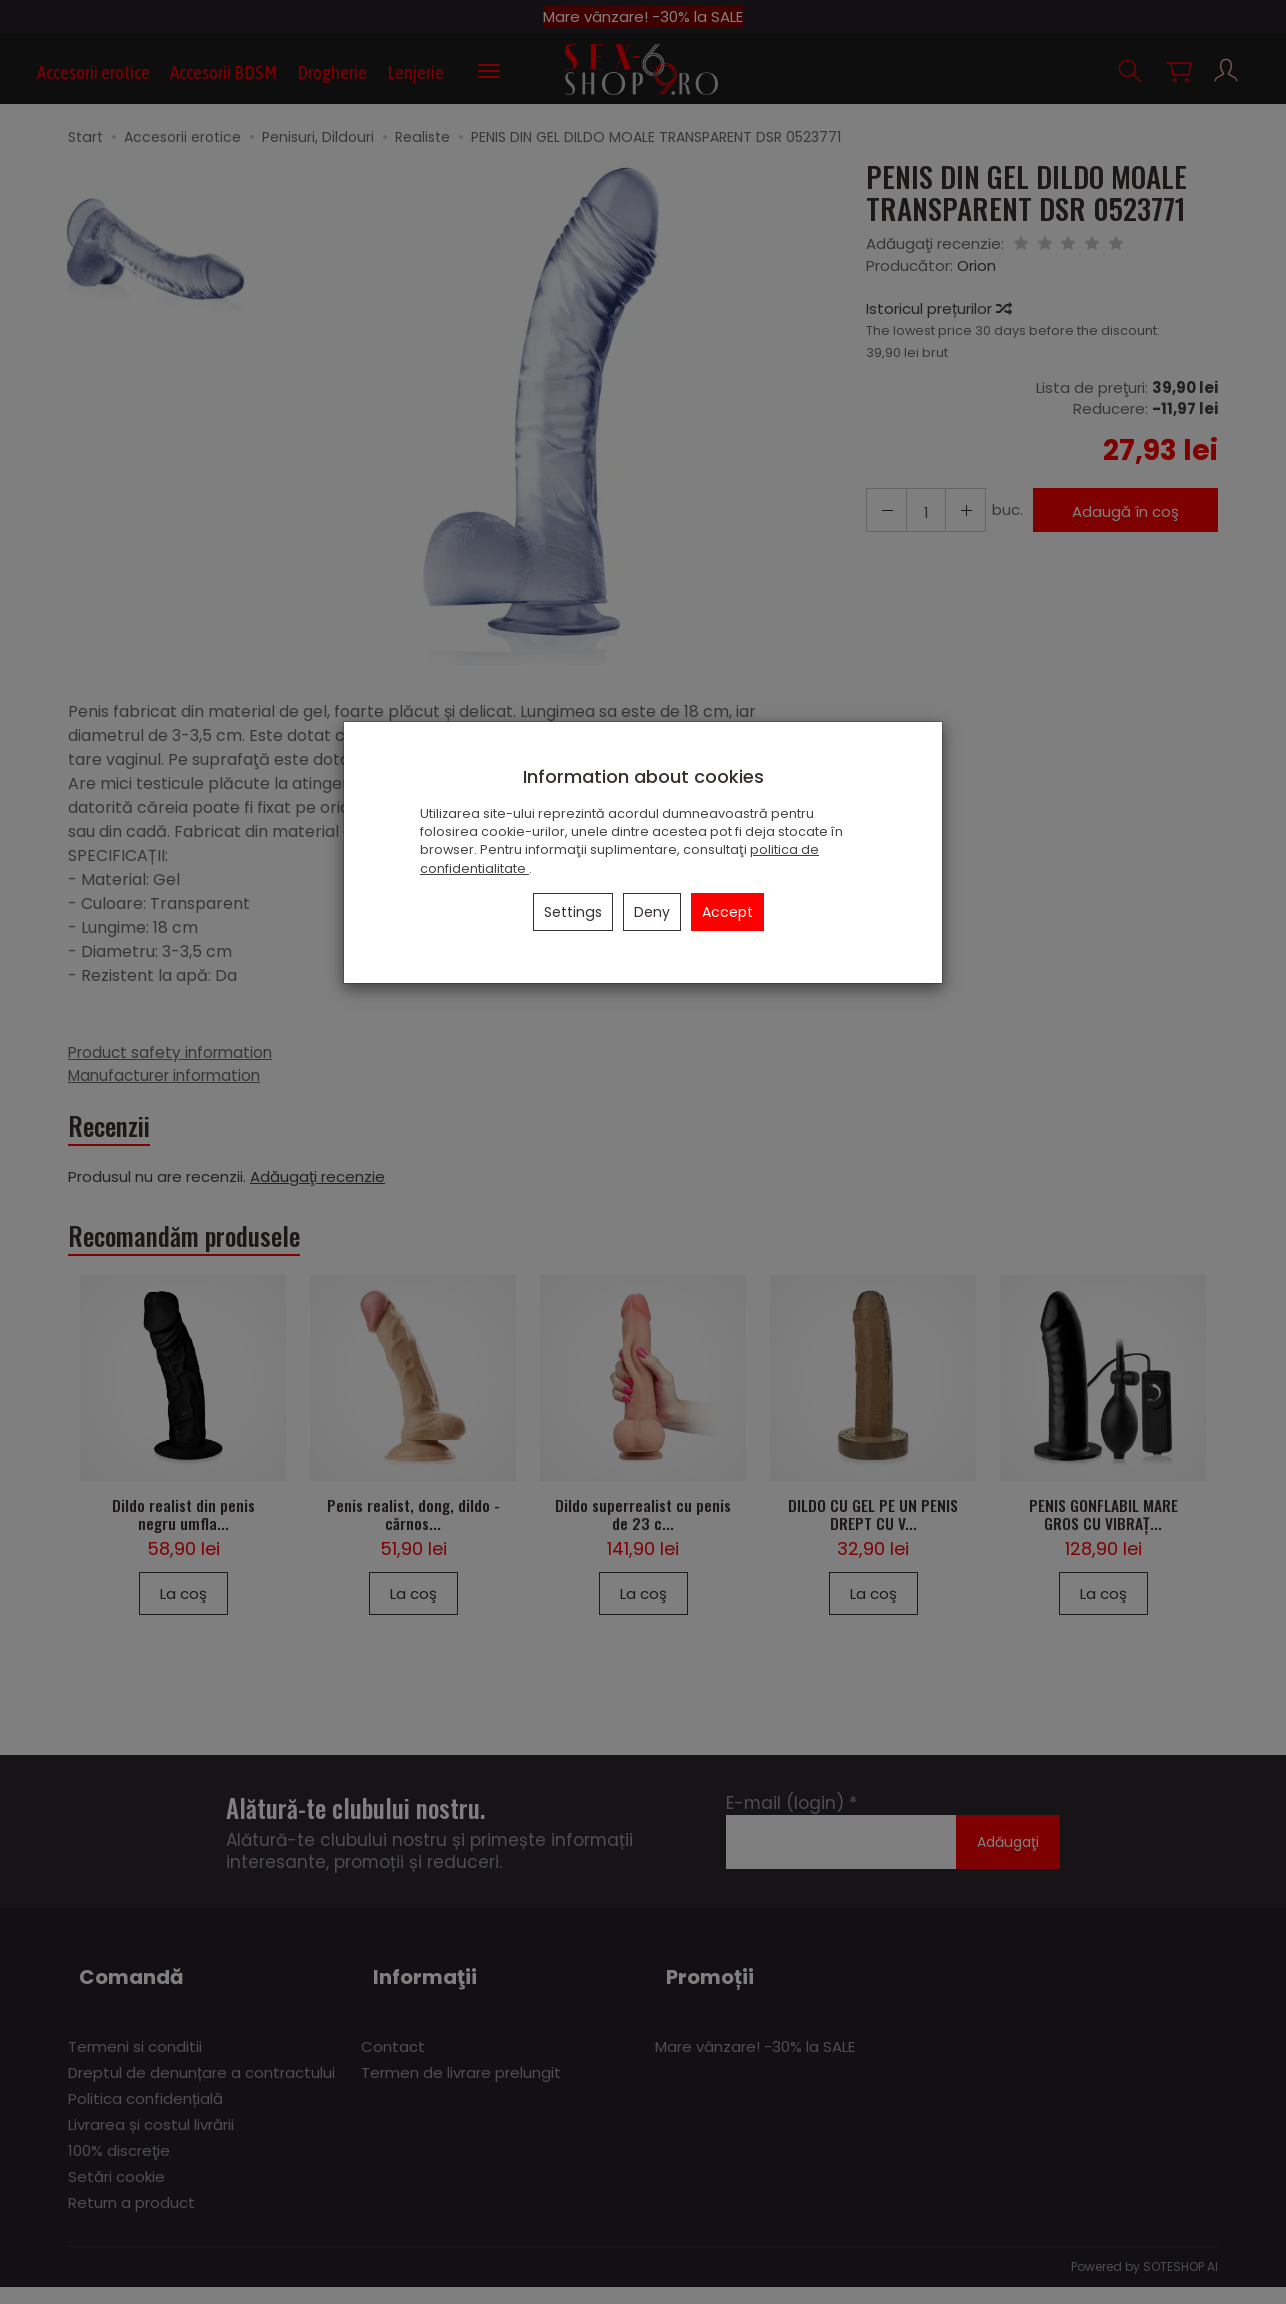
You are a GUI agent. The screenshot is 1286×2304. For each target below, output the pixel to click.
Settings (573, 912)
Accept (727, 912)
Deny (652, 912)
